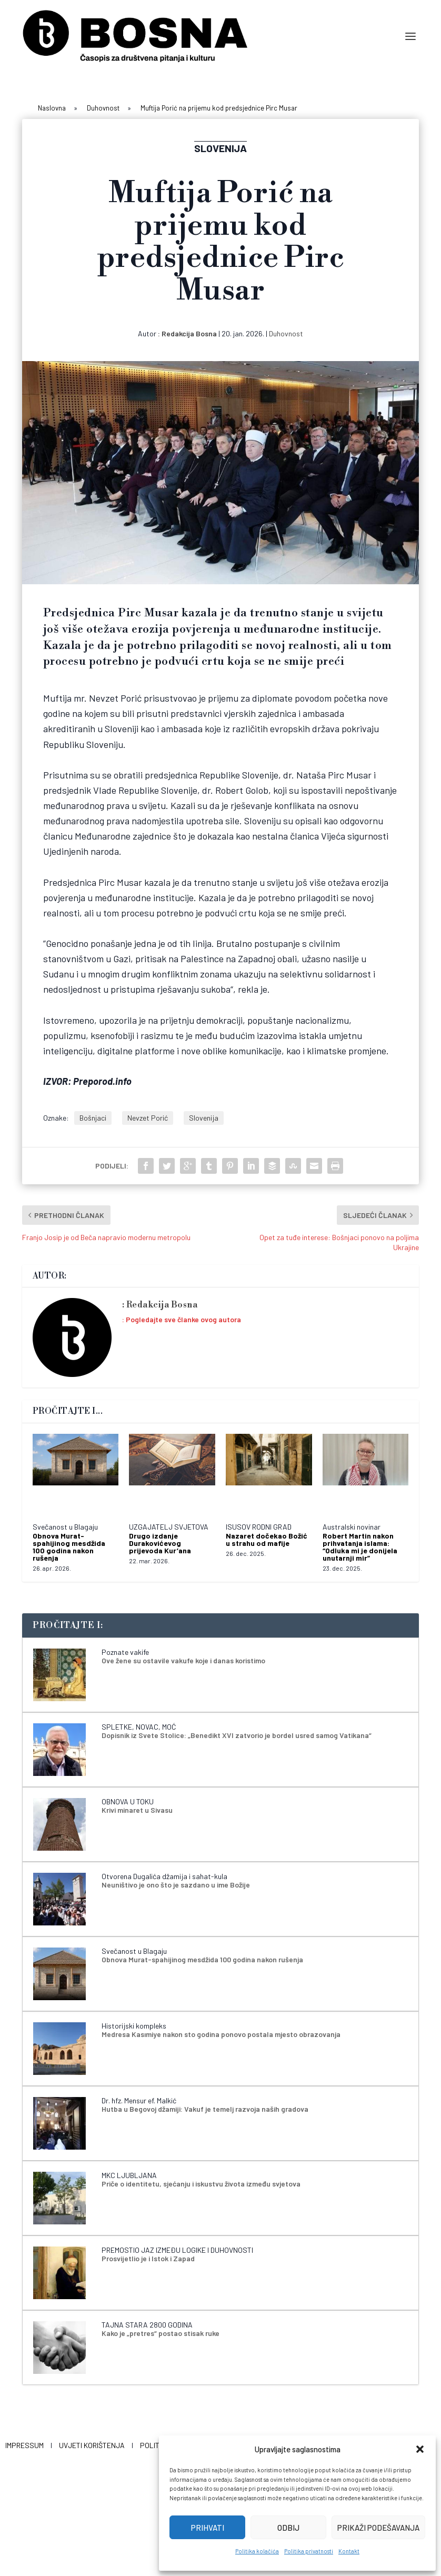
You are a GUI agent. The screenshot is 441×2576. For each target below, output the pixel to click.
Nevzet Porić (147, 1117)
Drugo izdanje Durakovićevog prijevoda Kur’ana (160, 1543)
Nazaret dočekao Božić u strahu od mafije (266, 1539)
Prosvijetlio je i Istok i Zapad (148, 2258)
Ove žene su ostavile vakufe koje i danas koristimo (183, 1660)
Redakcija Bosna (189, 333)
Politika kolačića (257, 2551)
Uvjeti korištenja (92, 2445)
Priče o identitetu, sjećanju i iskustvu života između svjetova (201, 2183)
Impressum (24, 2445)
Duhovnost (286, 333)
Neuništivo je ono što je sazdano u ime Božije (176, 1884)
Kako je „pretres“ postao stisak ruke (160, 2333)
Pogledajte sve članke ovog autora (183, 1319)
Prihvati (207, 2527)
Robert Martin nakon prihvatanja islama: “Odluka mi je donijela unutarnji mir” (360, 1546)
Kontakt (348, 2551)
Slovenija (203, 1117)
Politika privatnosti (308, 2551)
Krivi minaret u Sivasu (137, 1809)
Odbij (288, 2527)
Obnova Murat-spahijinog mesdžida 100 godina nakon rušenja (69, 1546)
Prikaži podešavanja (378, 2527)
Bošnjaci (92, 1117)
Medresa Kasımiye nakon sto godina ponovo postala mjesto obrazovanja (221, 2034)
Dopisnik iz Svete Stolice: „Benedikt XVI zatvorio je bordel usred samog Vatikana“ (237, 1735)
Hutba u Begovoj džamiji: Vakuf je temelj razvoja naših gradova (205, 2108)
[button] (420, 2449)
